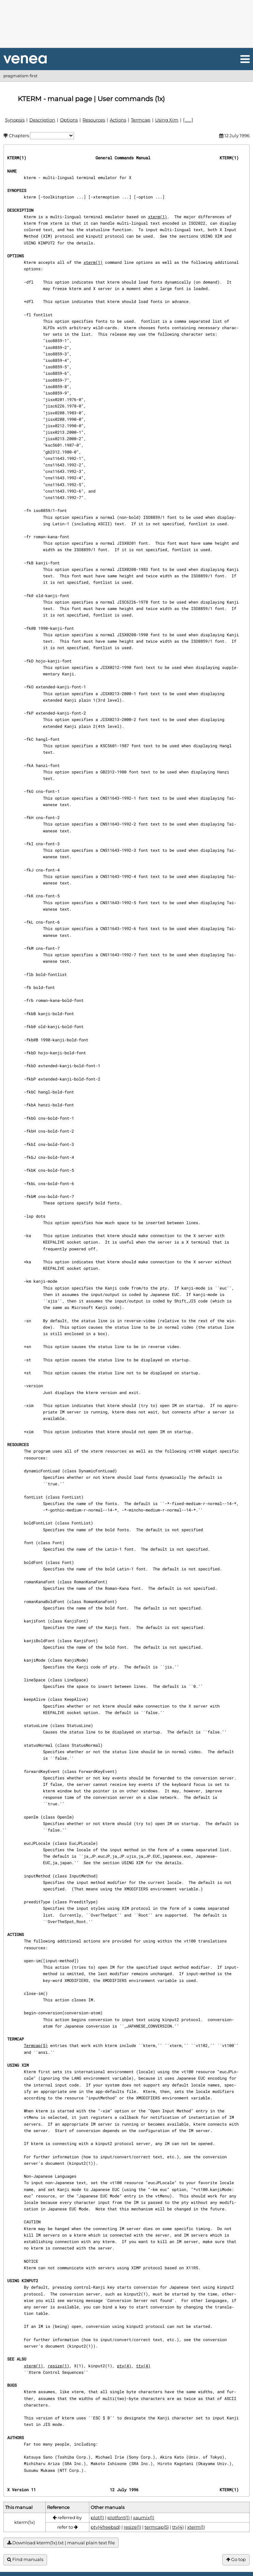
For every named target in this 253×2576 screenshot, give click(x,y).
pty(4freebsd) (105, 2527)
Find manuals (25, 2559)
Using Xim (166, 120)
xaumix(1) (143, 2517)
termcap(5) (157, 2527)
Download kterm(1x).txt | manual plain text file (61, 2543)
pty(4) (124, 2365)
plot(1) (97, 2517)
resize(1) (58, 2365)
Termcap (140, 120)
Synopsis (15, 120)
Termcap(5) (36, 2045)
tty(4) (143, 2365)
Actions (118, 120)
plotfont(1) (118, 2517)
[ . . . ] (188, 120)
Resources (94, 120)
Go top (236, 2559)
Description (42, 120)
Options (69, 120)
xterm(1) (157, 216)
